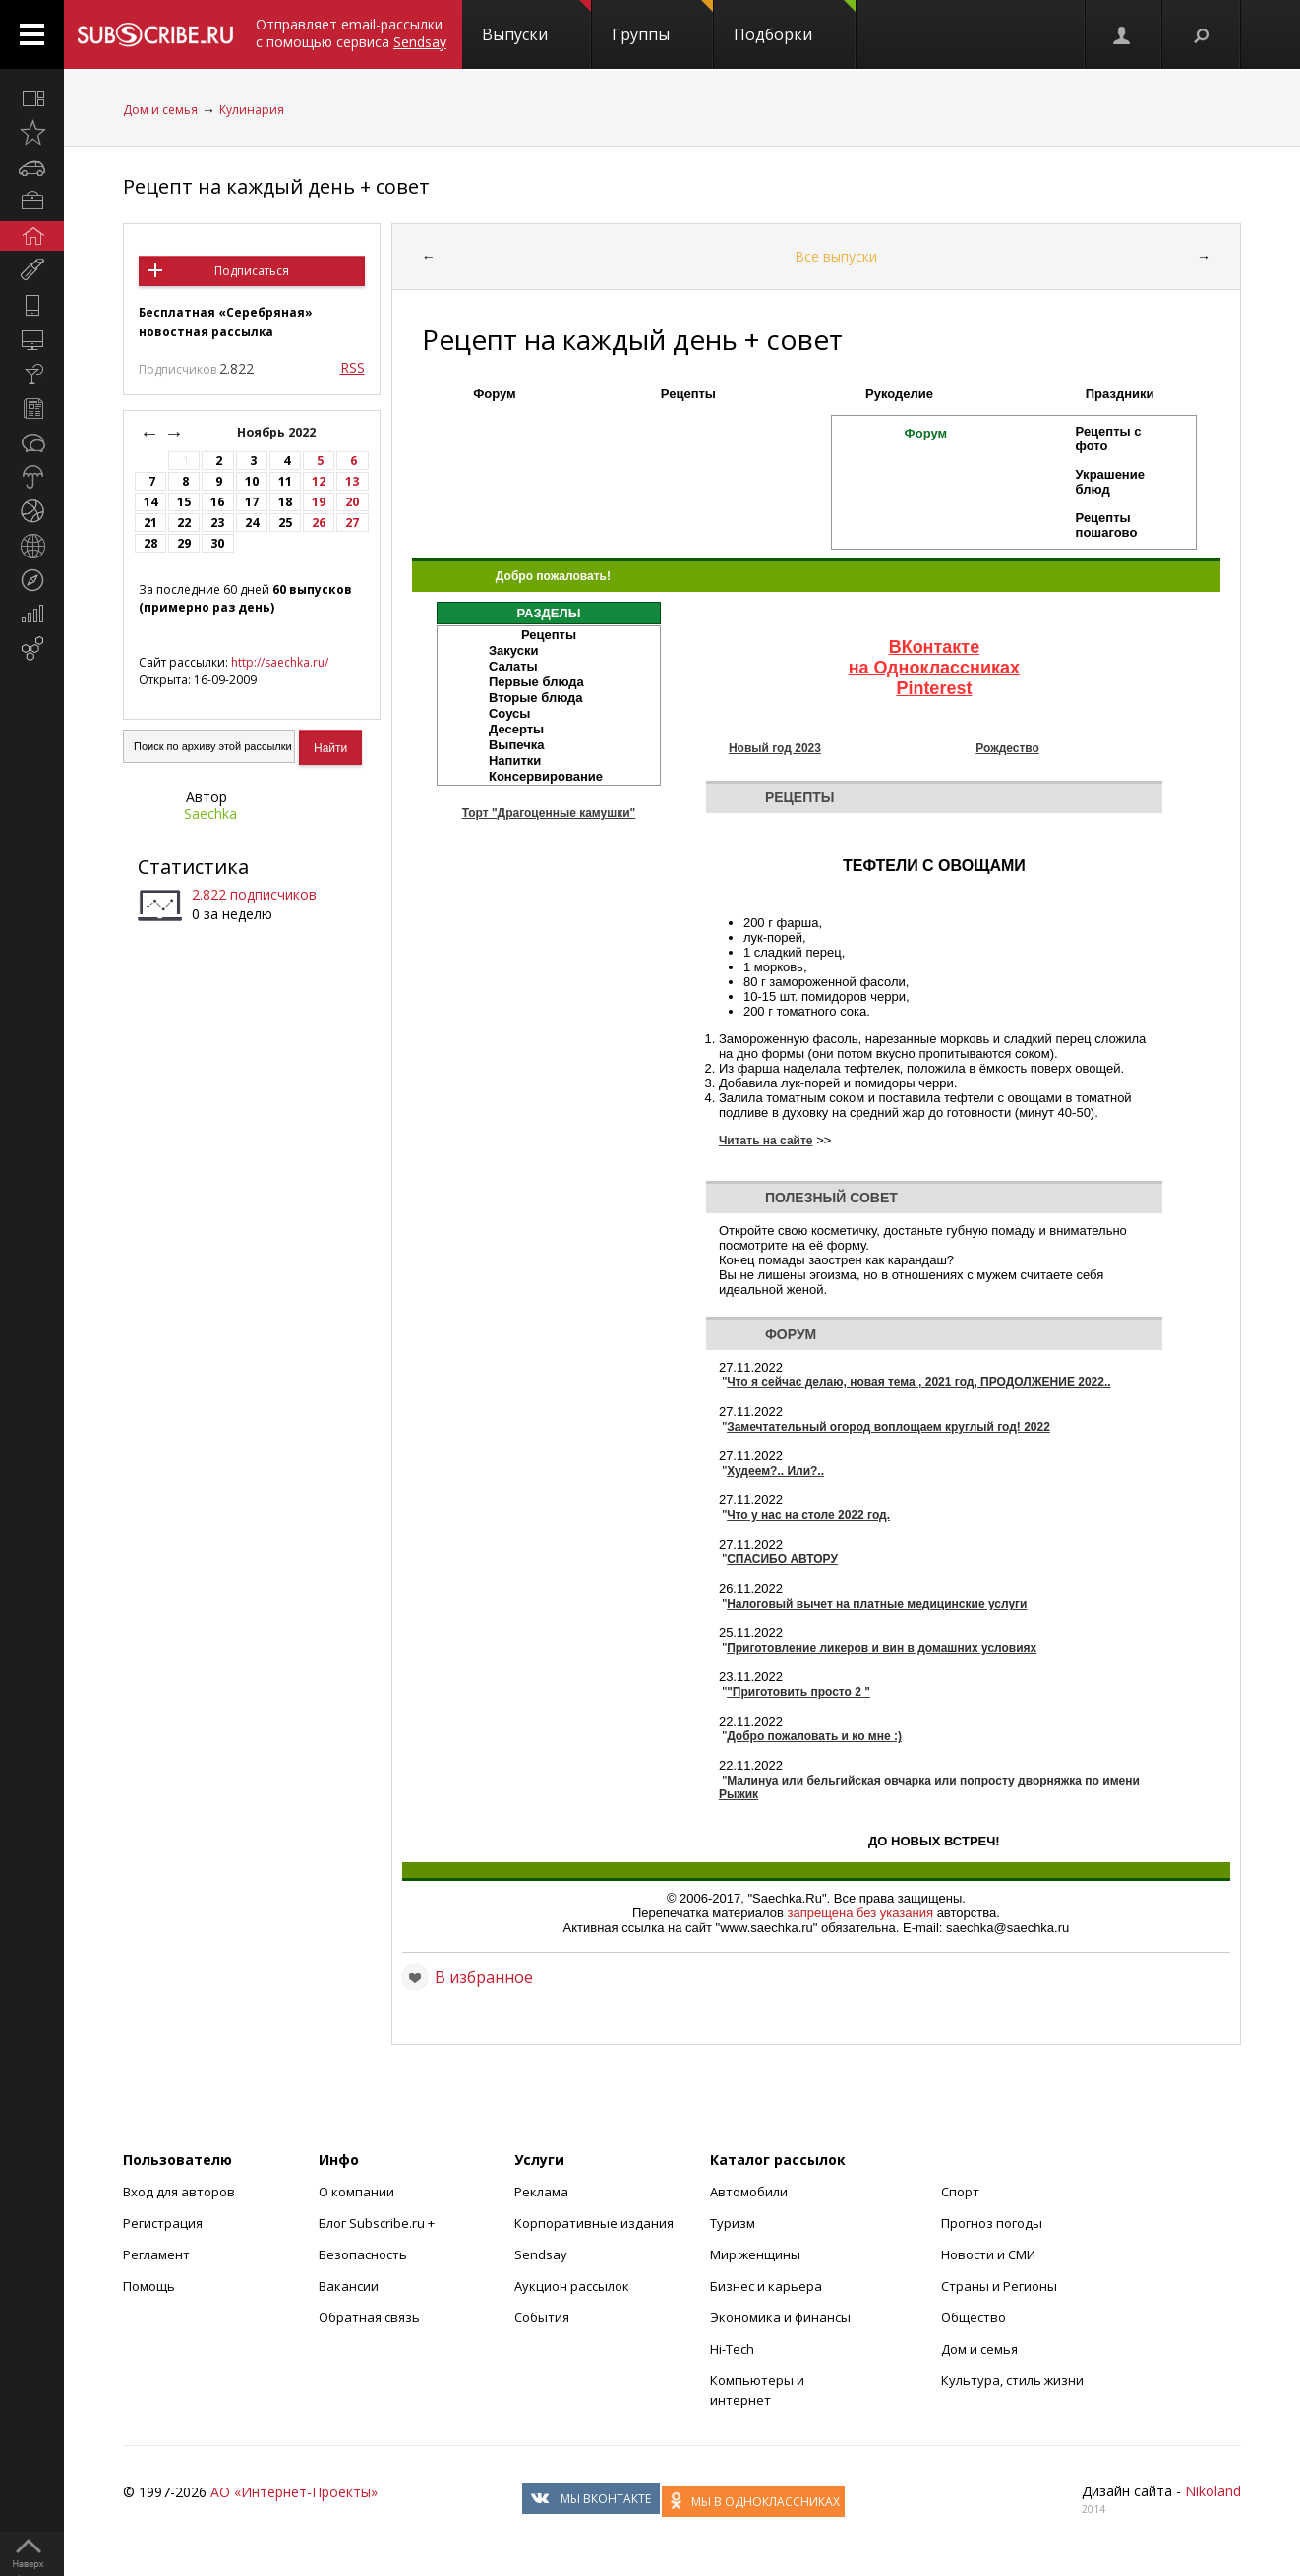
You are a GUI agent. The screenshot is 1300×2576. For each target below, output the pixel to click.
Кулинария (251, 109)
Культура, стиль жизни (1012, 2380)
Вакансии (349, 2286)
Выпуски (536, 22)
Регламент (156, 2254)
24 (252, 522)
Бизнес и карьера (766, 2286)
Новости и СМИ (988, 2254)
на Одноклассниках (934, 667)
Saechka (210, 813)
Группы (662, 22)
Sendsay (540, 2254)
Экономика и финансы (780, 2317)
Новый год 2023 (775, 748)
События (541, 2317)
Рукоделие (899, 393)
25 (285, 522)
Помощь (149, 2286)
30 (217, 543)
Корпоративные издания (594, 2223)
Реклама (541, 2191)
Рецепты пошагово (1107, 525)
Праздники (1120, 393)
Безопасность (363, 2254)
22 (184, 522)
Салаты (513, 666)
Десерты (516, 729)
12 (318, 481)
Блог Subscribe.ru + (378, 2223)
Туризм (732, 2223)
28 (150, 543)
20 (352, 502)
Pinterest (934, 688)
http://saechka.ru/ (279, 662)
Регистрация (163, 2223)
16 (217, 502)
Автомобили (749, 2191)
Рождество (1007, 748)
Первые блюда (536, 681)
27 (352, 522)
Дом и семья (160, 109)
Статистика (193, 866)
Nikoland (1213, 2491)
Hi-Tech (732, 2349)
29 (184, 543)
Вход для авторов (179, 2191)
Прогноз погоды (991, 2223)
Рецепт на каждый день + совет (276, 186)
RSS (352, 367)
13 (352, 481)
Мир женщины (755, 2254)
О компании (356, 2191)
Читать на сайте (766, 1140)
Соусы (509, 713)
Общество (973, 2317)
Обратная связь (369, 2317)
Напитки (515, 760)
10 (252, 481)
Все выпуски (836, 256)
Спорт (960, 2191)
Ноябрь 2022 (278, 432)
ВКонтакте (934, 647)
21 (150, 522)
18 (285, 502)
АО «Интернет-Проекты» (294, 2492)
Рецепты (688, 393)
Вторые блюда (536, 697)
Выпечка (517, 744)
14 (150, 502)
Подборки (795, 22)
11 (285, 481)
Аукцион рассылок (571, 2286)
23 (217, 522)
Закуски (514, 650)
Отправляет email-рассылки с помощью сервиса (351, 33)
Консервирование (546, 776)
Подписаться (251, 271)
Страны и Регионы (999, 2286)
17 (252, 502)
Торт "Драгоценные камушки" (549, 813)
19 (318, 502)
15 (184, 502)
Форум (494, 393)
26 (318, 522)
